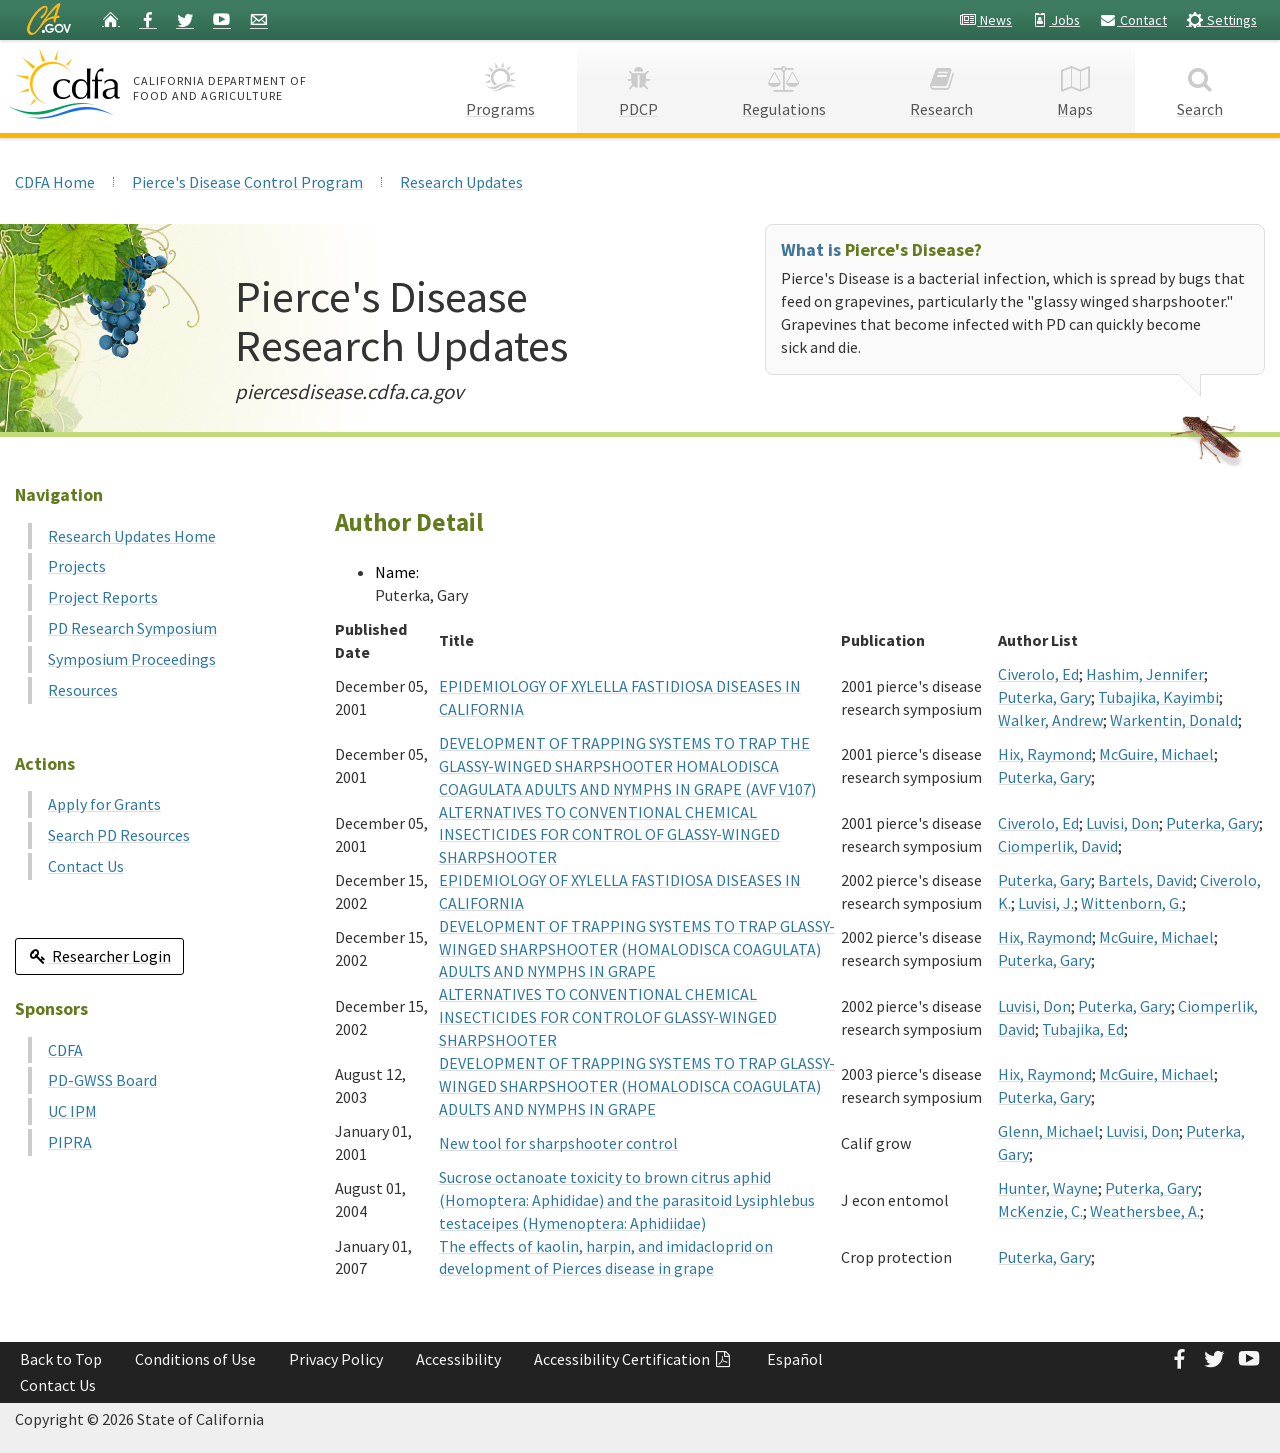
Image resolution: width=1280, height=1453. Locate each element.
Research (941, 85)
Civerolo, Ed (1038, 674)
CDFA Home (55, 182)
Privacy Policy (336, 1359)
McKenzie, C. (1040, 1211)
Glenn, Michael (1048, 1131)
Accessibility (458, 1359)
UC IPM (72, 1111)
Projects (77, 566)
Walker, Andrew (1050, 720)
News (985, 20)
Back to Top (61, 1359)
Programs (500, 85)
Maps (1075, 85)
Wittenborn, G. (1131, 903)
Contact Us (86, 866)
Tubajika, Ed (1083, 1029)
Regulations (784, 85)
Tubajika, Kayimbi (1158, 697)
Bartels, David (1145, 880)
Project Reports (103, 597)
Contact (1133, 20)
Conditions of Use (195, 1359)
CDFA (65, 1050)
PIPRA (70, 1142)
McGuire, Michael (1156, 754)
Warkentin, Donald (1174, 720)
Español (795, 1359)
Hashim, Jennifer (1145, 674)
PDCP (638, 85)
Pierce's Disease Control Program (247, 182)
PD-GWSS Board (102, 1080)
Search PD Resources (119, 835)
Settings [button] (1221, 19)
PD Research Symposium (132, 628)
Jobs (1055, 20)
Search (1200, 85)
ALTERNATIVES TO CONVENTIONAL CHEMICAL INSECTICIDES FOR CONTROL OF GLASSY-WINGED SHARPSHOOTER (609, 835)
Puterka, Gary (1044, 697)
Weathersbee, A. (1145, 1211)
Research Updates (461, 182)
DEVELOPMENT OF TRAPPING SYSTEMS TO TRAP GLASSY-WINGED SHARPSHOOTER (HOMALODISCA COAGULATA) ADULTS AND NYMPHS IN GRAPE (637, 949)
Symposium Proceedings (132, 659)
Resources (83, 690)
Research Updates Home (132, 536)
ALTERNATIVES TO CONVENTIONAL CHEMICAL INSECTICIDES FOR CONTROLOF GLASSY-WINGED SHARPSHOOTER (608, 1017)
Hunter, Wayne (1048, 1188)
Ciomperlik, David (1058, 846)
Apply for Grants (104, 804)
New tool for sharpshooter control (558, 1143)
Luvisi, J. (1046, 903)
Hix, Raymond (1045, 754)
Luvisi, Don (1122, 823)
